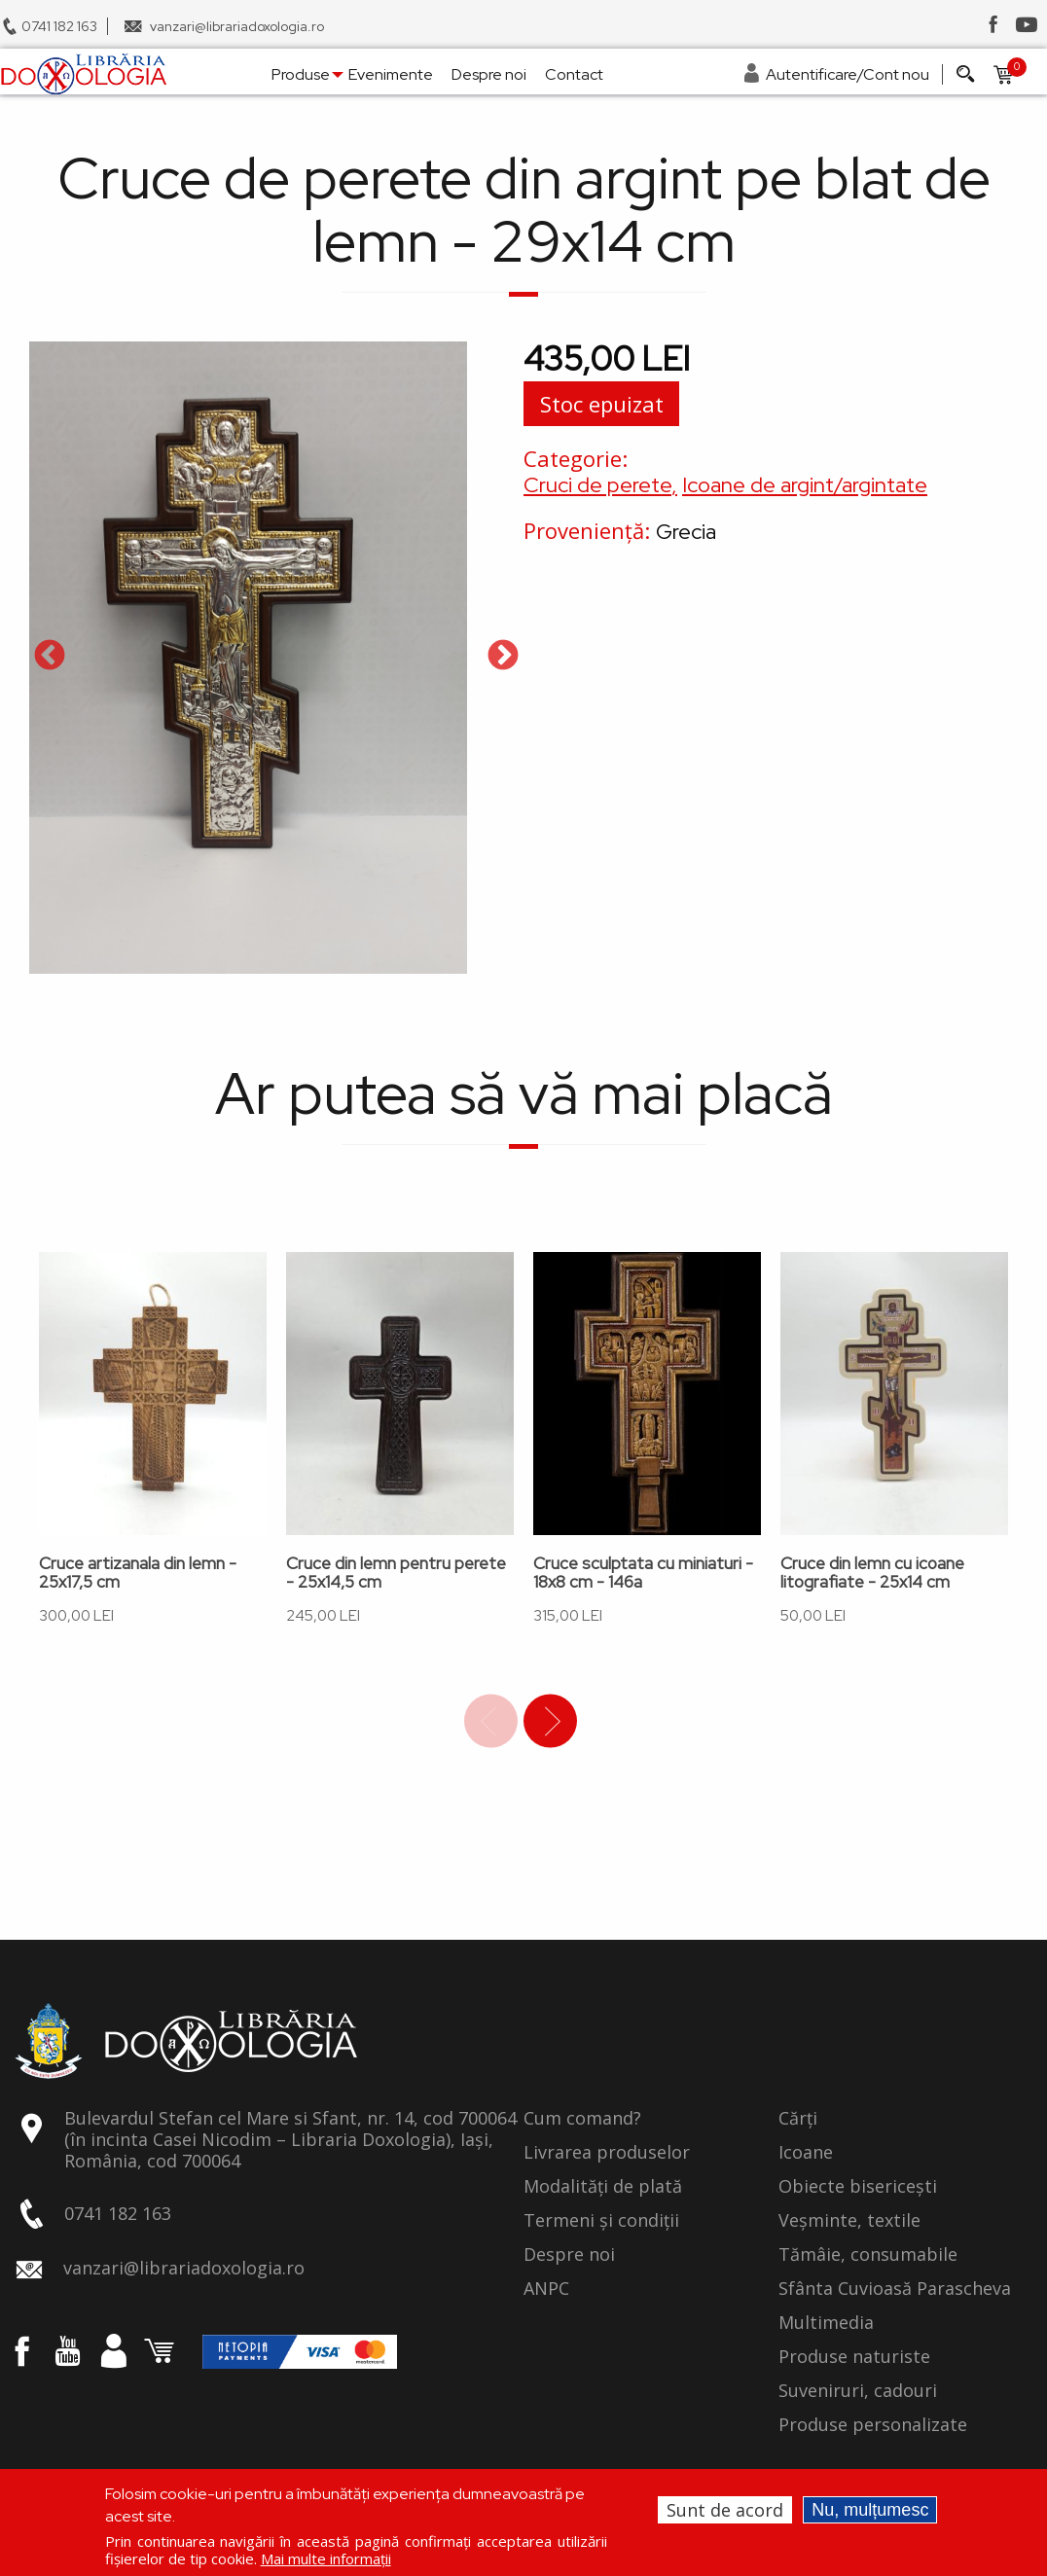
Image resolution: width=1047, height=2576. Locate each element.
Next (503, 656)
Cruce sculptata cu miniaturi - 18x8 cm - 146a (643, 1573)
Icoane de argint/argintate (804, 485)
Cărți (797, 2118)
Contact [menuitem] (574, 74)
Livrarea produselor (607, 2153)
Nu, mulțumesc (870, 2510)
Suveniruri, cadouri (857, 2391)
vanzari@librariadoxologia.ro (237, 26)
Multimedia (826, 2323)
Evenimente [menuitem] (390, 74)
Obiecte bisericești (857, 2187)
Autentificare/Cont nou (847, 74)
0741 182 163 (59, 26)
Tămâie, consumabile (867, 2255)
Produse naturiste (854, 2357)
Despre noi (569, 2255)
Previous (49, 656)
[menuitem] (83, 74)
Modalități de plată (603, 2187)
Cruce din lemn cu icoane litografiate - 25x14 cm (872, 1573)
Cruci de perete (597, 485)
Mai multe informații (326, 2558)
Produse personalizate (872, 2425)
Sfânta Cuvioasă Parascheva (894, 2289)
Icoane (805, 2153)
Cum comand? (582, 2118)
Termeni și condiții (601, 2221)
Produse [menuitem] (300, 74)
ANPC (546, 2289)
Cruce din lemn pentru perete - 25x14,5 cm (396, 1573)
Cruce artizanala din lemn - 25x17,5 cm (137, 1573)
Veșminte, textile (849, 2221)
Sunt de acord (725, 2510)
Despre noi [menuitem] (488, 74)
